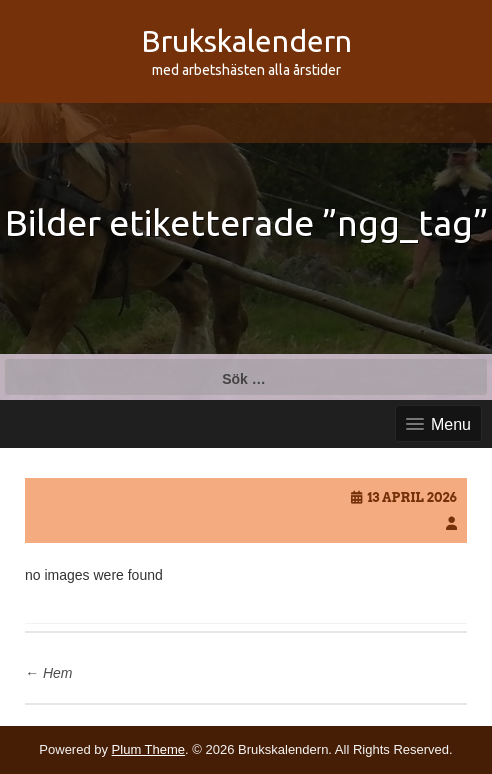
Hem (48, 673)
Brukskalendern (246, 41)
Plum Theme (148, 749)
